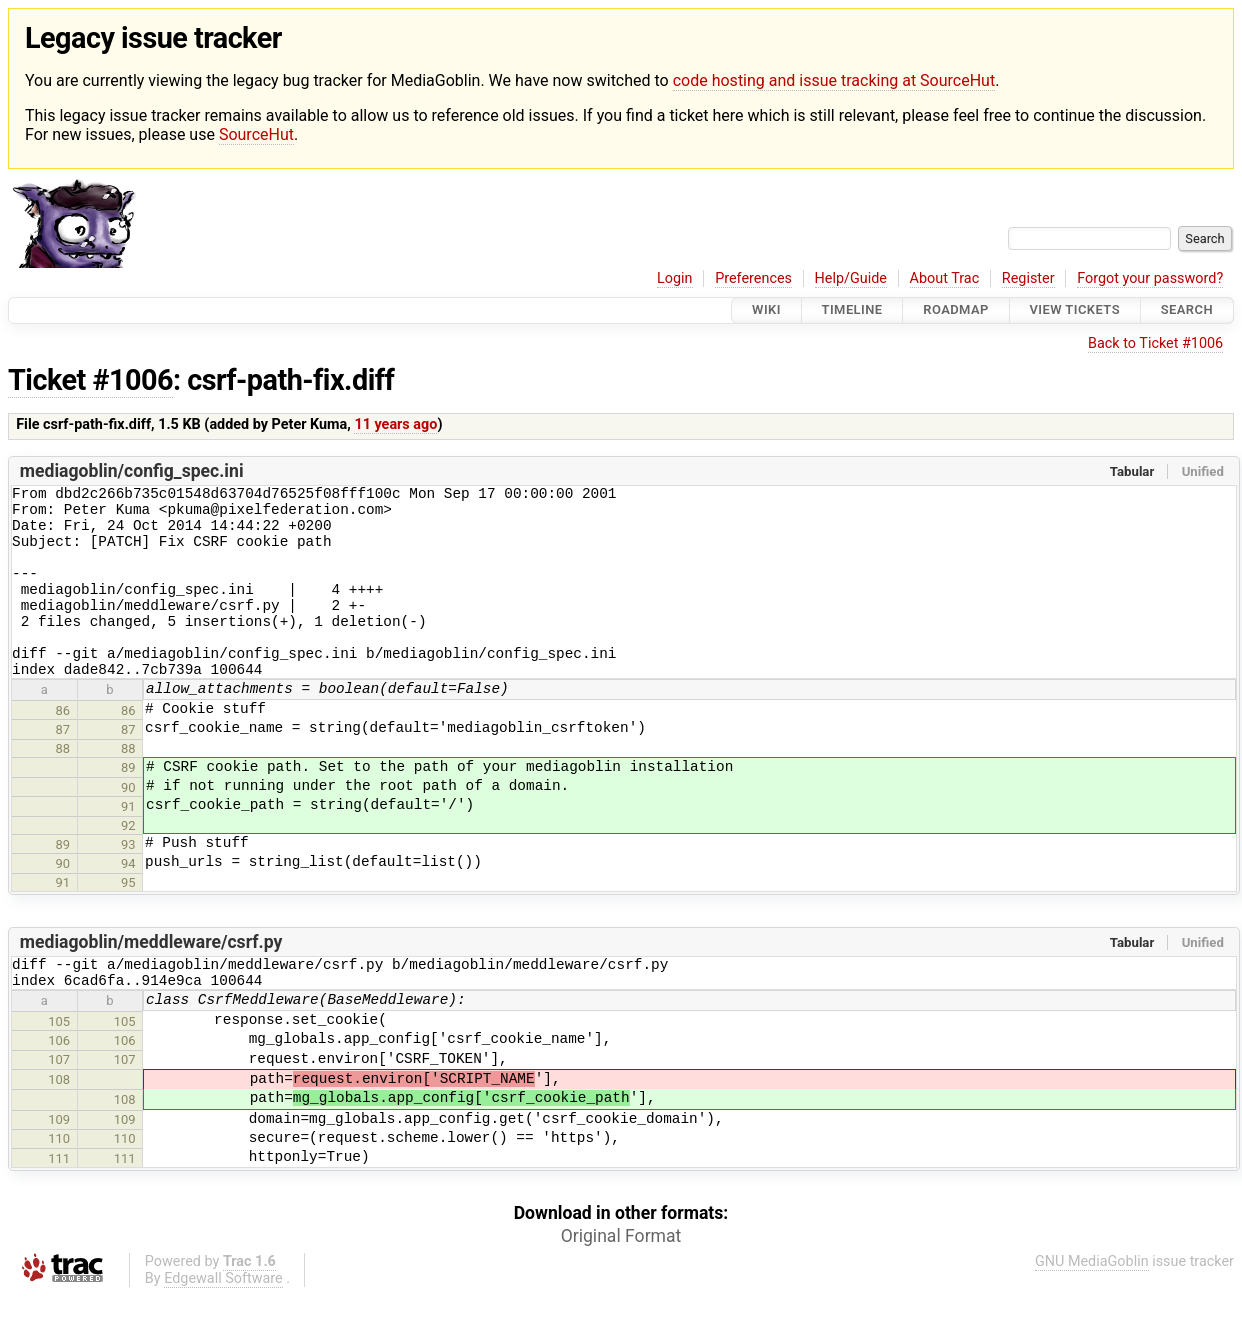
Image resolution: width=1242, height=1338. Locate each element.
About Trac (945, 278)
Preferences (753, 278)
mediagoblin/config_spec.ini (132, 471)
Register (1028, 278)
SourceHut (256, 134)
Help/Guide (851, 278)
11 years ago (395, 424)
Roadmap (956, 310)
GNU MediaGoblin (1092, 1303)
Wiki (766, 310)
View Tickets (1075, 310)
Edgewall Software (223, 1320)
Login (675, 278)
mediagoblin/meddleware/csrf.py (151, 978)
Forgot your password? (1150, 278)
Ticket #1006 (90, 380)
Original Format (621, 1278)
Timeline (852, 310)
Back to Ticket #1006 (1155, 343)
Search (1187, 310)
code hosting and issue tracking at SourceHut (834, 80)
